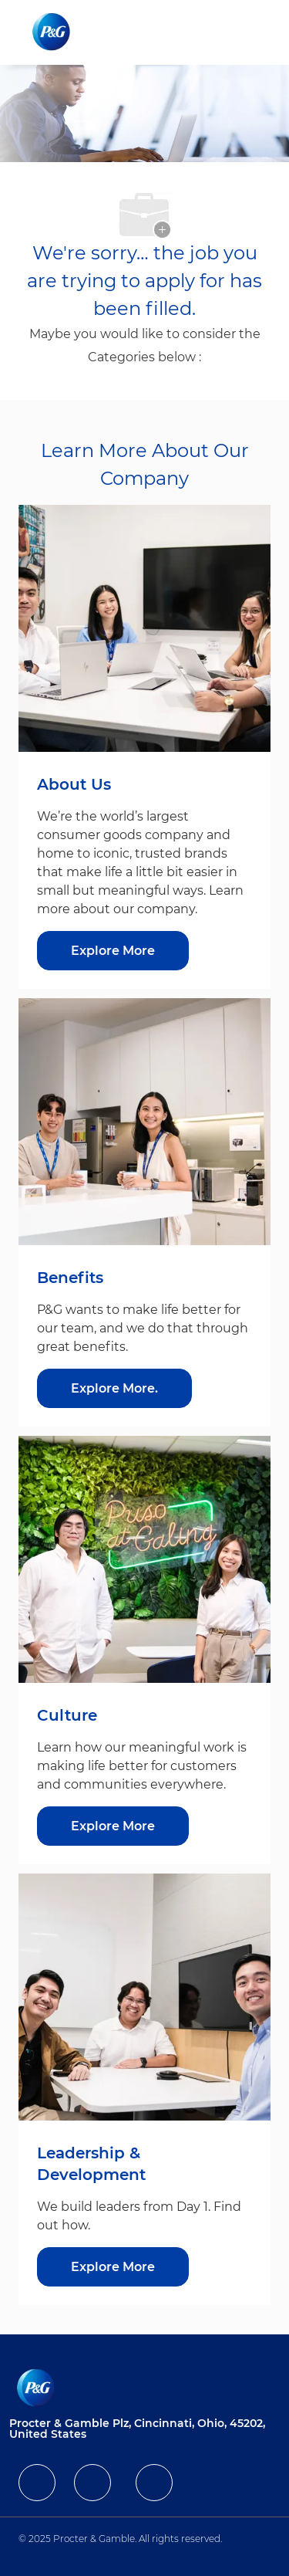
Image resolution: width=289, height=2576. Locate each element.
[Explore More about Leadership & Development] (113, 2267)
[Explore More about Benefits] (114, 1388)
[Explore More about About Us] (113, 950)
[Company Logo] (53, 32)
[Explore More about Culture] (113, 1826)
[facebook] (36, 2482)
